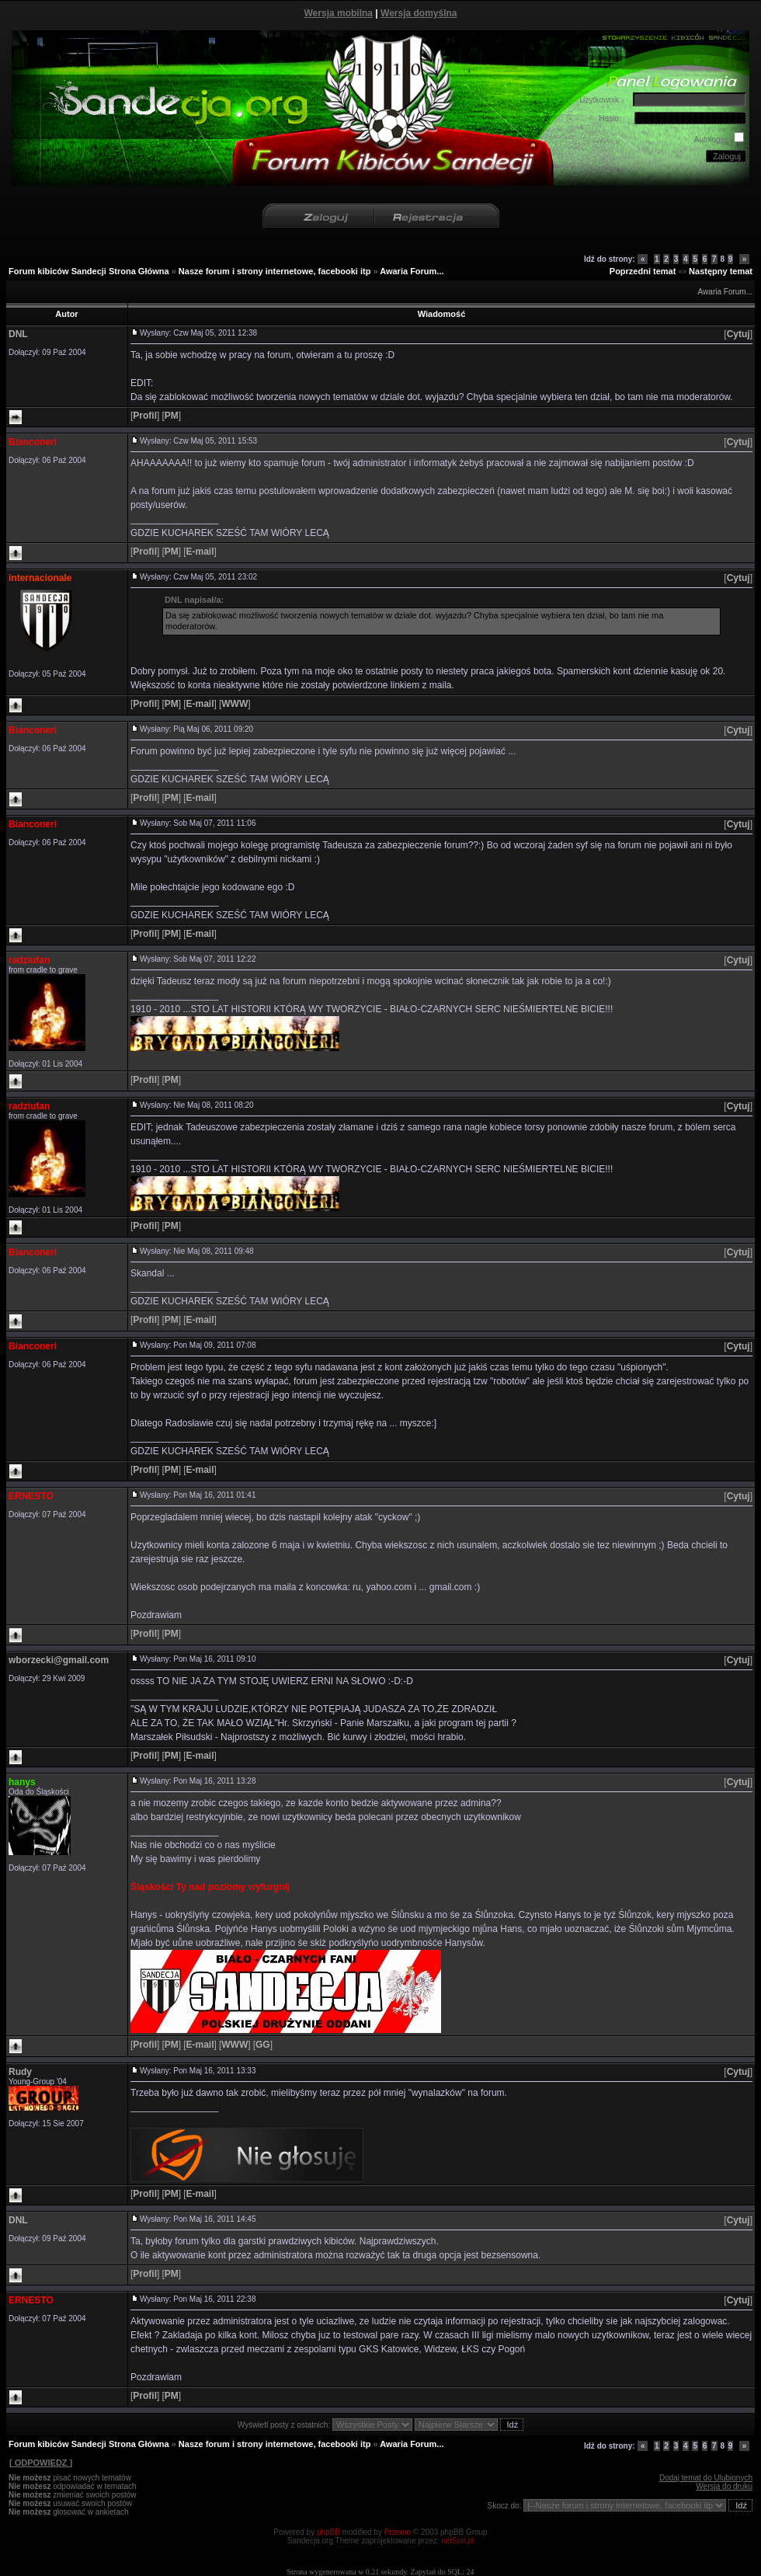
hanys (22, 1782)
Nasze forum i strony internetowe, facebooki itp (275, 271)
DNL (18, 334)
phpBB (328, 2532)
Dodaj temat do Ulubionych (705, 2477)
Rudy (20, 2071)
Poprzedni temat (643, 271)
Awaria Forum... (411, 271)
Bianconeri (33, 442)
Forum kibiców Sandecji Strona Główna (89, 271)
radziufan (29, 960)
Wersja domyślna (418, 13)
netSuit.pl (457, 2540)
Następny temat (720, 271)
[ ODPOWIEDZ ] (40, 2462)
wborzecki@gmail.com (59, 1660)
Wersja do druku (724, 2486)
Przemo (397, 2532)
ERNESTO (31, 1496)
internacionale (40, 578)
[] (738, 334)
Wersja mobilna (338, 13)
